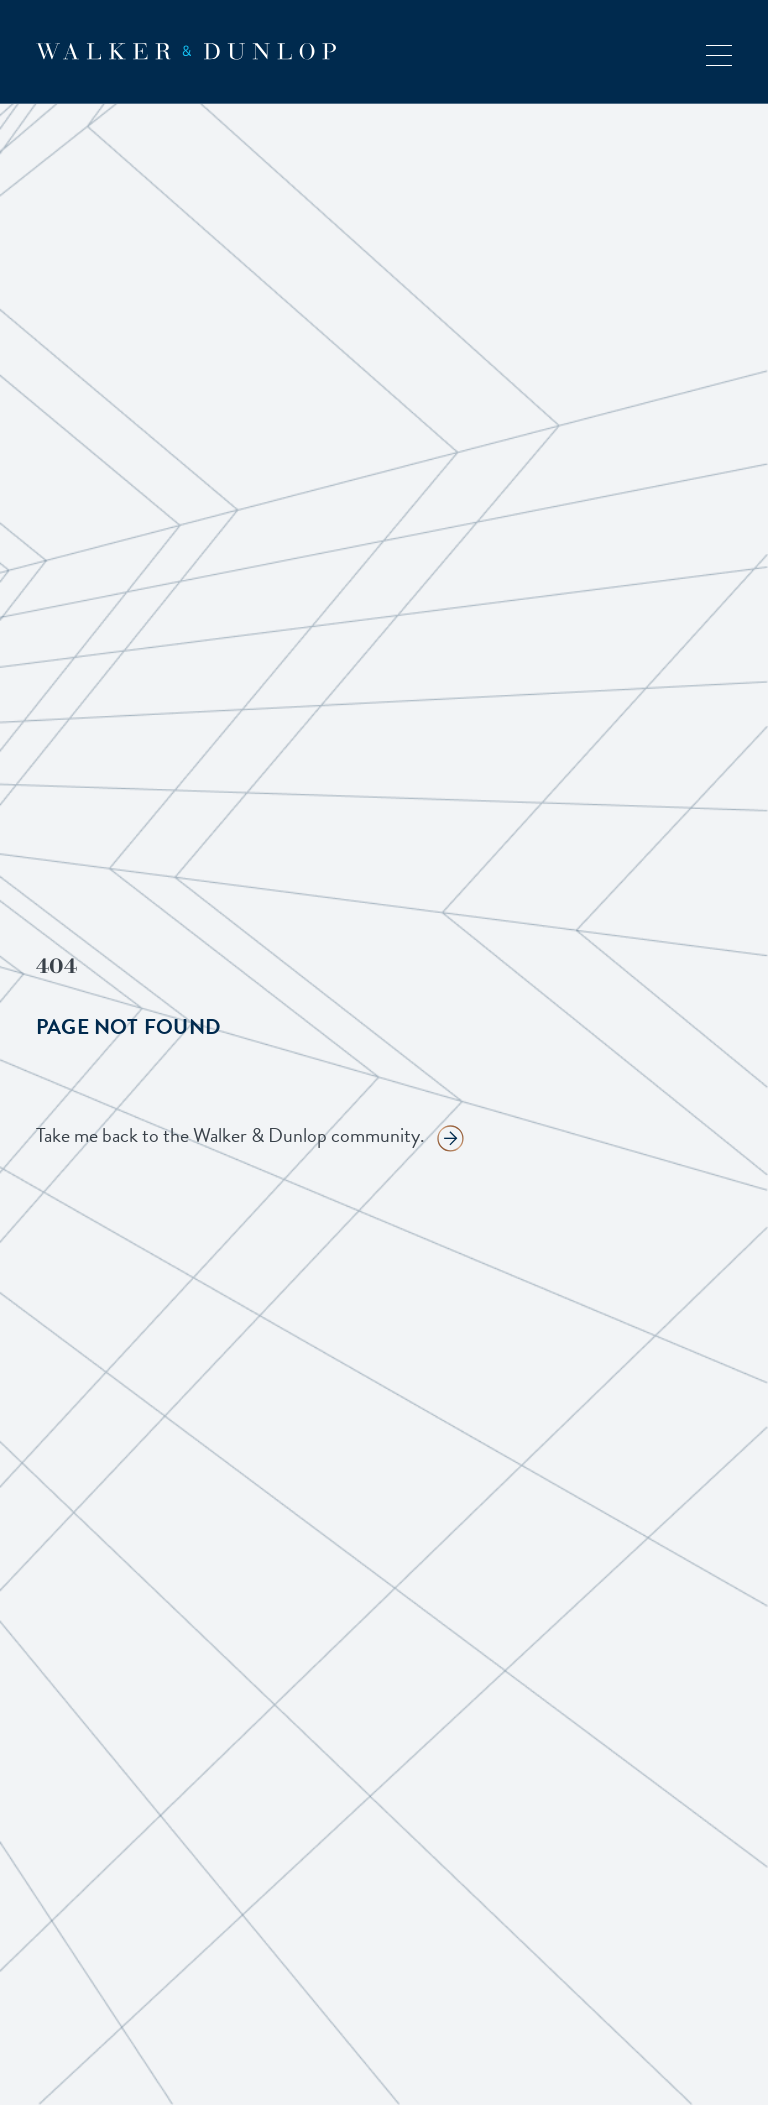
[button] (719, 51)
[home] (186, 51)
